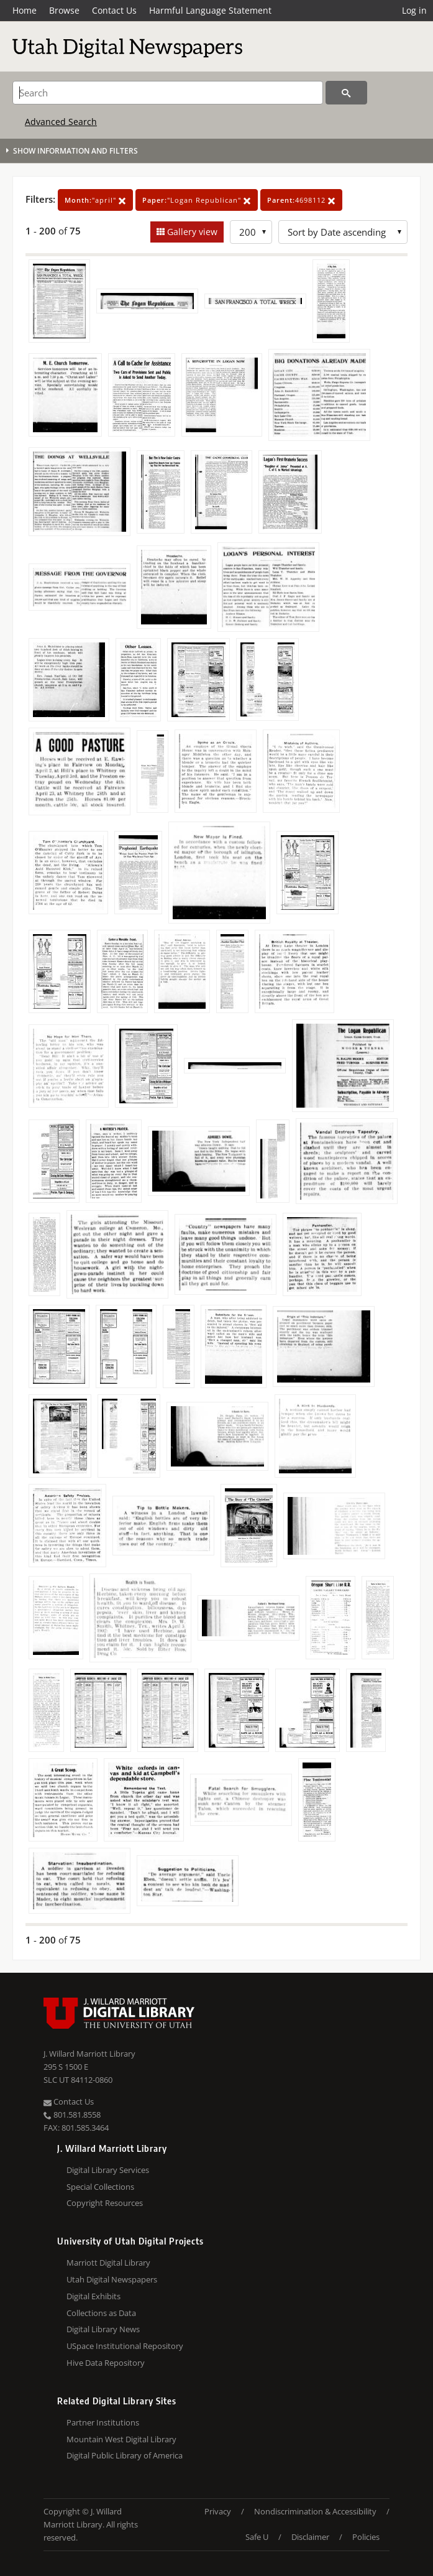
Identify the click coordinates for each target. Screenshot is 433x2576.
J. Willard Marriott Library (89, 2053)
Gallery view (191, 232)
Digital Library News (103, 2329)
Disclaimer (310, 2536)
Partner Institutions (102, 2422)
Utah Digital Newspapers (111, 2279)
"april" (95, 200)
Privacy (217, 2511)
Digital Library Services (107, 2169)
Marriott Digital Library (108, 2262)
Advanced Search (61, 121)
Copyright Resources (104, 2202)
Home (24, 10)
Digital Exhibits (93, 2296)
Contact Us (114, 10)
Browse (64, 10)
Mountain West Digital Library (121, 2439)
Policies (366, 2536)
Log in (414, 10)
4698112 (301, 200)
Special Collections (100, 2186)
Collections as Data (101, 2313)
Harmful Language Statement (210, 10)
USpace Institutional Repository (124, 2345)
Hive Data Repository (105, 2362)
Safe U (256, 2536)
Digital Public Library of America (124, 2455)
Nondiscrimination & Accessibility (315, 2511)
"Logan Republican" (196, 200)
